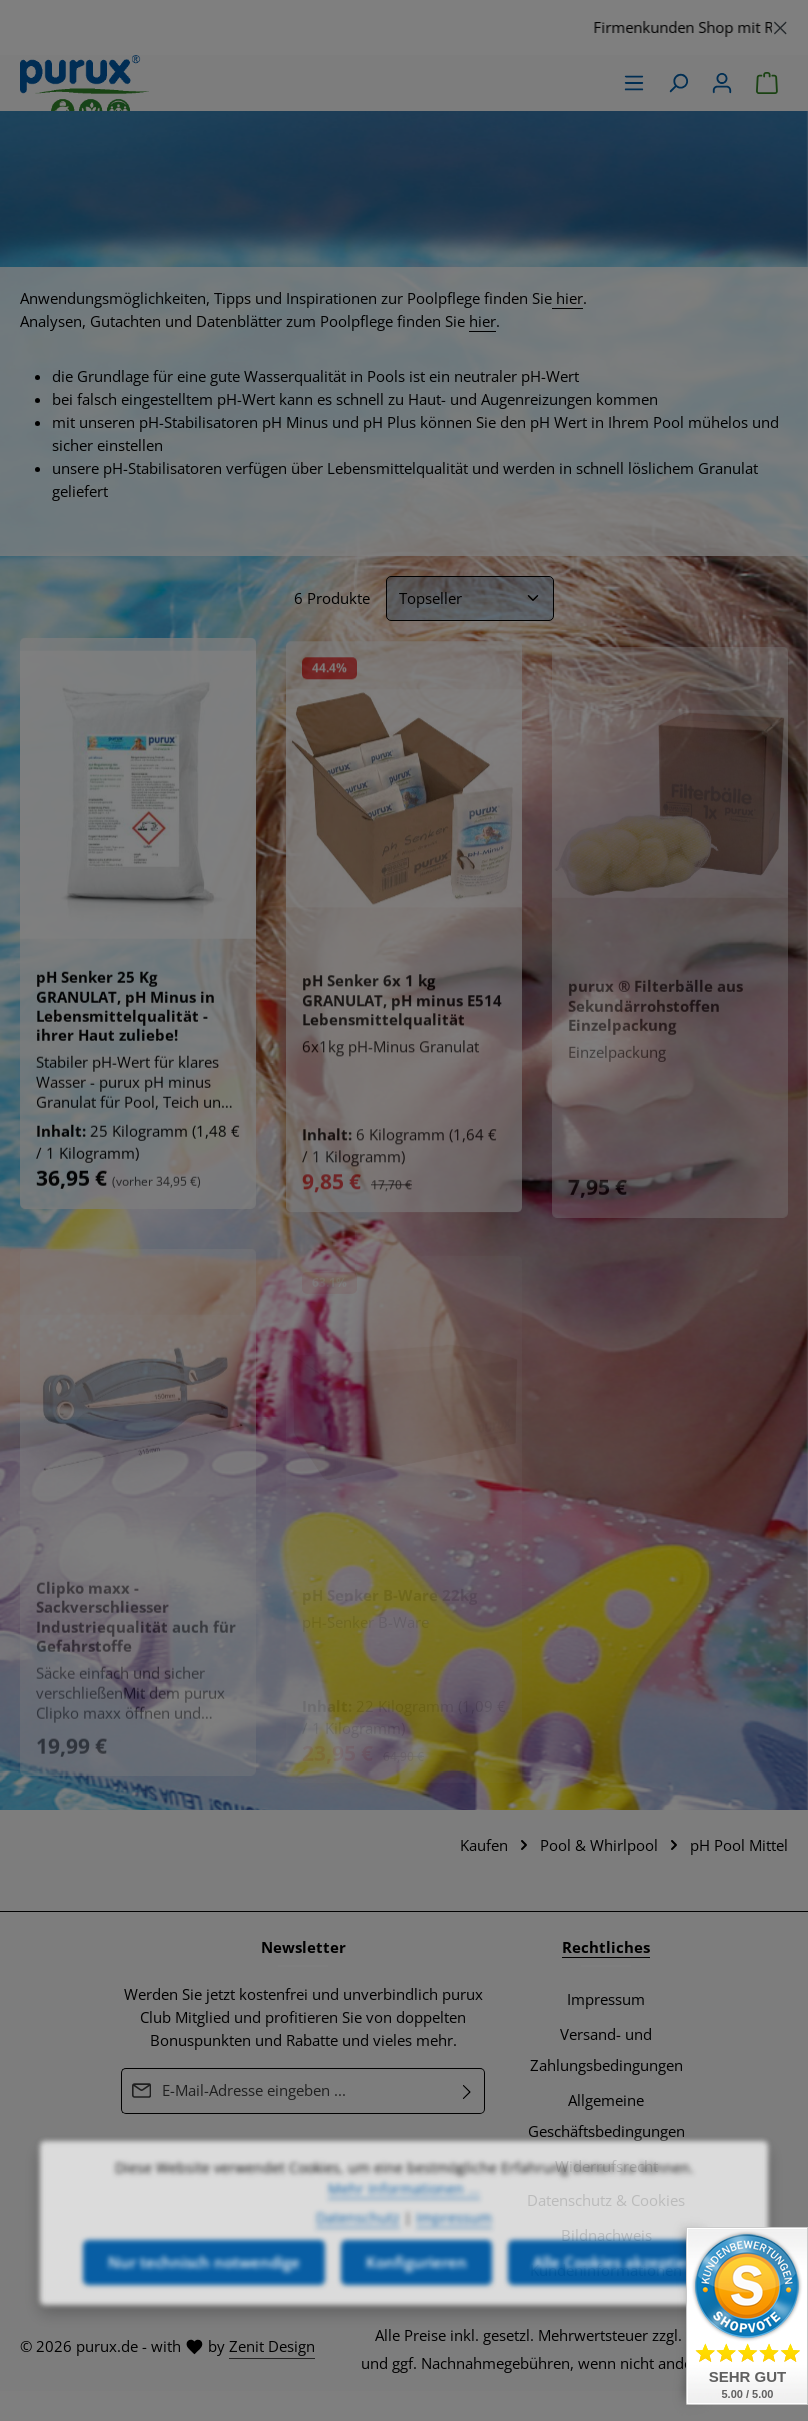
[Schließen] (780, 24)
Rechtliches (606, 1947)
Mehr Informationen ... (404, 2241)
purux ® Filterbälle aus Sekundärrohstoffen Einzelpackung (655, 1015)
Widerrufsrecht (606, 2166)
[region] (404, 27)
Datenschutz (358, 2270)
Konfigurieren (416, 2315)
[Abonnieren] (467, 2091)
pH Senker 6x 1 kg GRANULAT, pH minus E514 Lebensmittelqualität (402, 1007)
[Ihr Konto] (722, 83)
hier (567, 298)
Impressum (606, 1999)
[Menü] (634, 83)
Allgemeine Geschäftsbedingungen (606, 2116)
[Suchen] (678, 83)
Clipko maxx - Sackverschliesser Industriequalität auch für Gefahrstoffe (136, 1626)
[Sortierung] (470, 598)
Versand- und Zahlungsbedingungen (606, 2050)
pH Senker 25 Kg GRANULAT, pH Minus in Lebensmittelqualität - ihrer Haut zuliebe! (125, 1011)
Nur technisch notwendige (204, 2315)
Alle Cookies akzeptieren (622, 2315)
